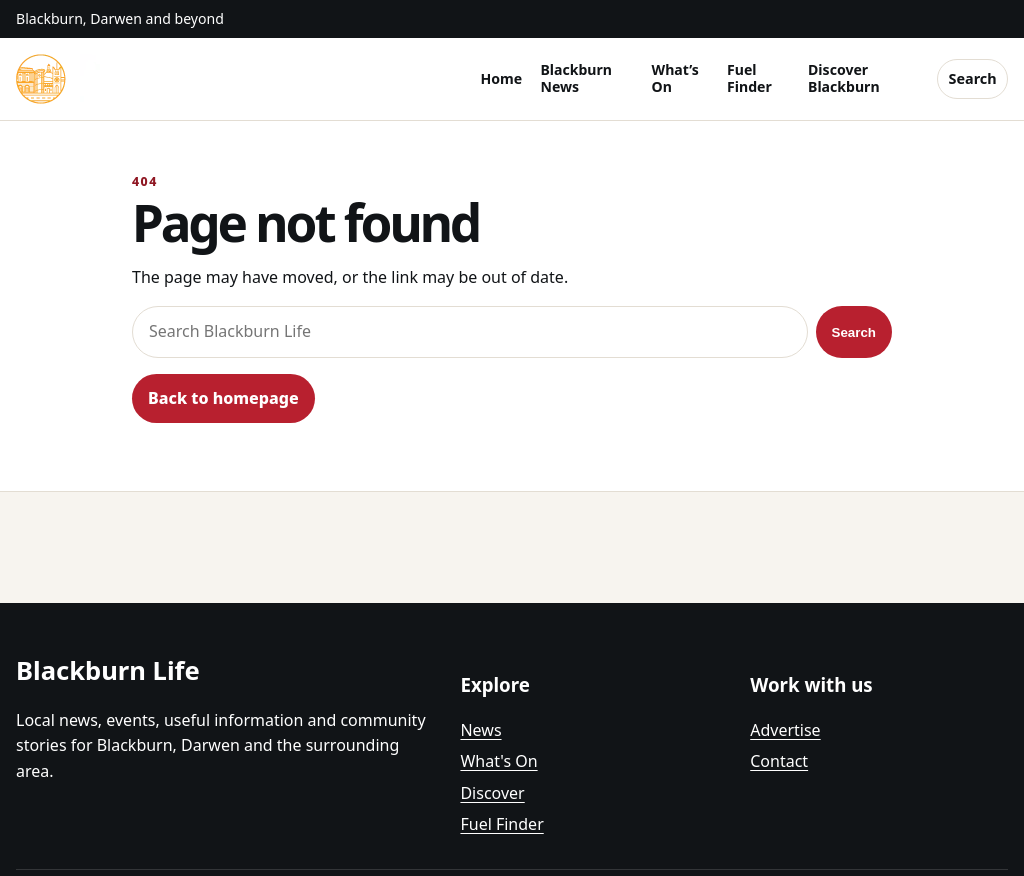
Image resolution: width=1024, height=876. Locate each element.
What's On (498, 761)
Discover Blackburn (843, 78)
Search (973, 78)
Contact (779, 761)
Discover (492, 793)
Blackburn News (575, 78)
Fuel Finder (749, 78)
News (480, 730)
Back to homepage (223, 398)
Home (501, 78)
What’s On (675, 78)
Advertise (785, 730)
